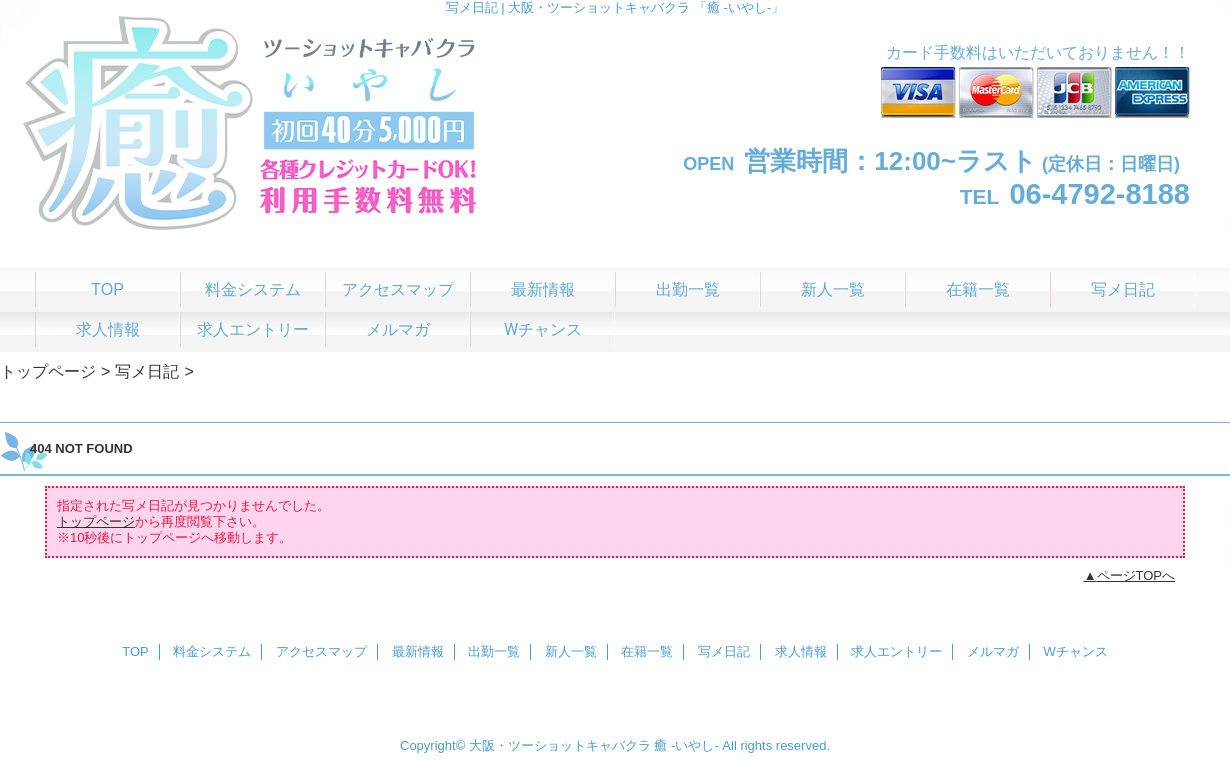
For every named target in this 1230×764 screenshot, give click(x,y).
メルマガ (993, 651)
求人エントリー (896, 651)
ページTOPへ (1136, 575)
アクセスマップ (321, 651)
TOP (107, 289)
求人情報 (801, 651)
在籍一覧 (647, 651)
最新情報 (418, 651)
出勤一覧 (494, 651)
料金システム (212, 651)
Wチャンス (1076, 651)
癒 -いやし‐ (686, 745)
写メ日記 (147, 371)
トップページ (48, 371)
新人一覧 (571, 651)
